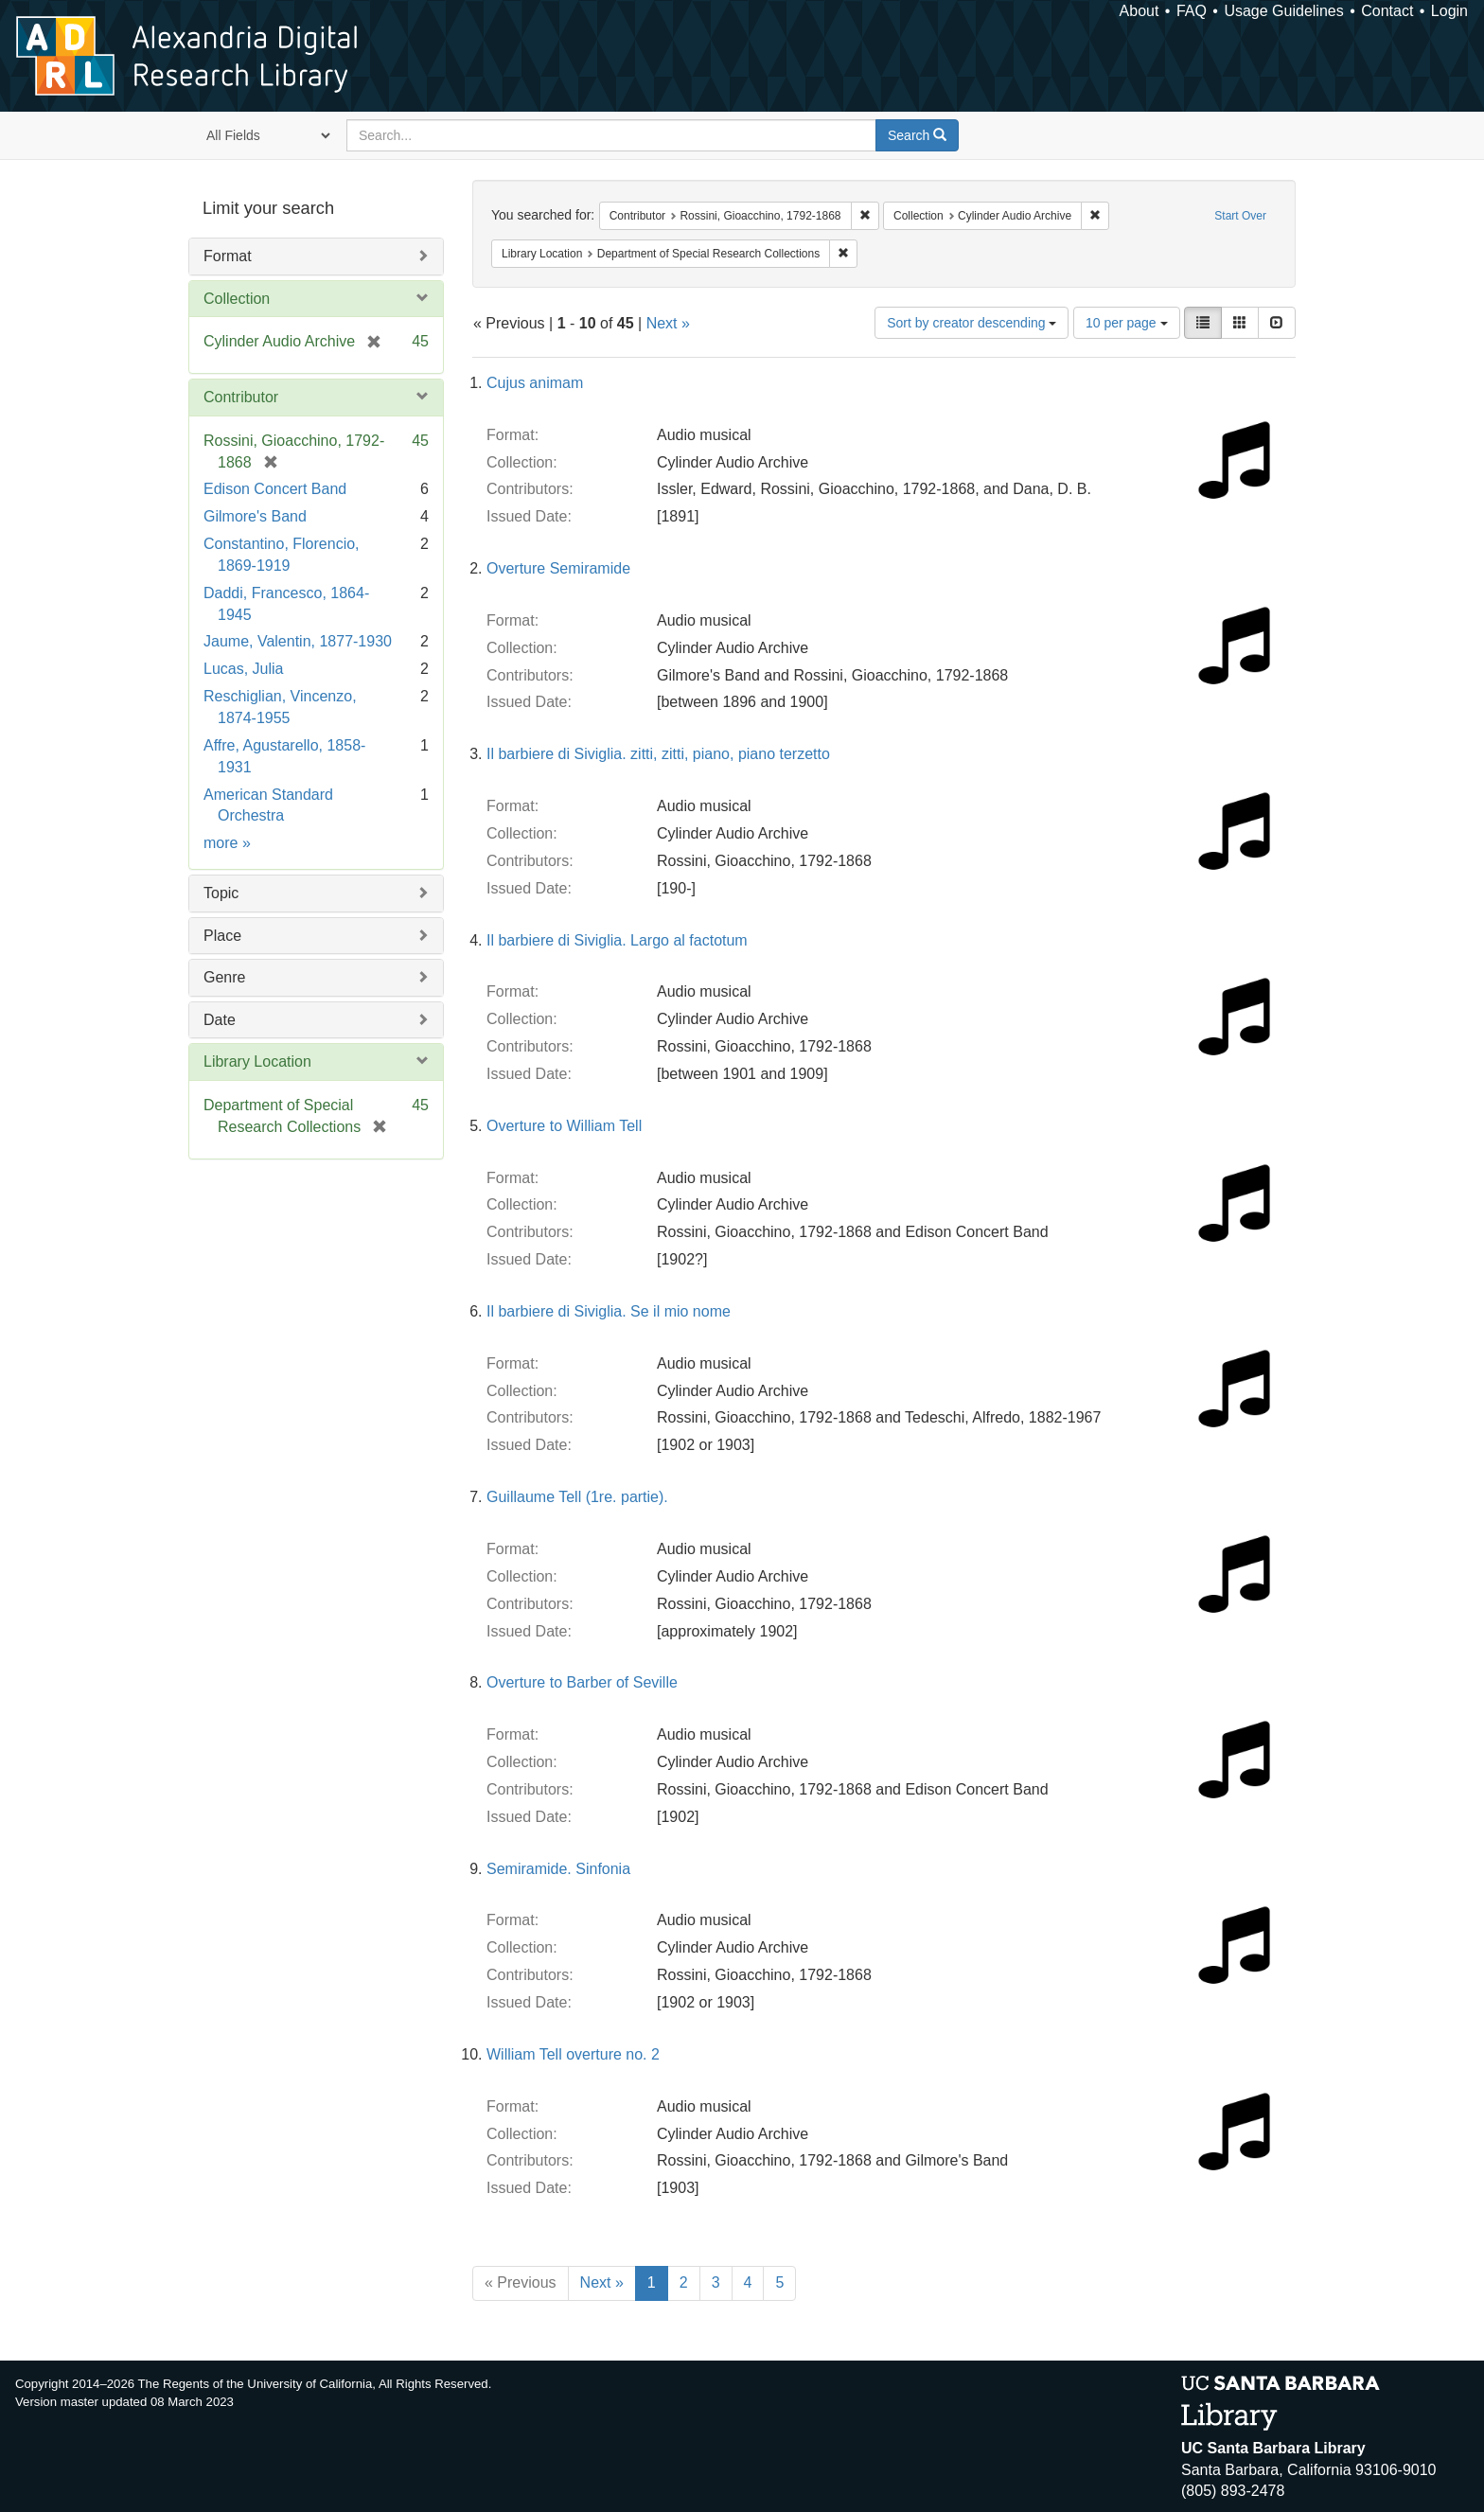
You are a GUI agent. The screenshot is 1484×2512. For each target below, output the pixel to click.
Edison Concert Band (274, 489)
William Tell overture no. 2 (573, 2054)
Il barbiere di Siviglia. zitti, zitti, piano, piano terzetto (658, 754)
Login (1449, 11)
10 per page (1127, 322)
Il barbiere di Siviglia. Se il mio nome (608, 1311)
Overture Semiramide (558, 568)
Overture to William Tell (564, 1126)
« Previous (520, 2282)
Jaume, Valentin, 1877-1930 (297, 641)
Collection (236, 299)
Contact (1387, 11)
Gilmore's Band (255, 516)
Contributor (240, 397)
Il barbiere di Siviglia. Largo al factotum (617, 940)
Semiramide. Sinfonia (558, 1869)
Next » (668, 323)
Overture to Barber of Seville (582, 1682)
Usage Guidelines (1283, 11)
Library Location (257, 1061)
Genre (224, 977)
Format (227, 256)
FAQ (1191, 11)
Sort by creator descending (971, 322)
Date (219, 1020)
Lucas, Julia (243, 669)
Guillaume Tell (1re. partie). (577, 1497)
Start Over (1240, 215)
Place (222, 936)
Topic (220, 893)
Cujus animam (534, 383)
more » (227, 843)
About (1139, 11)
